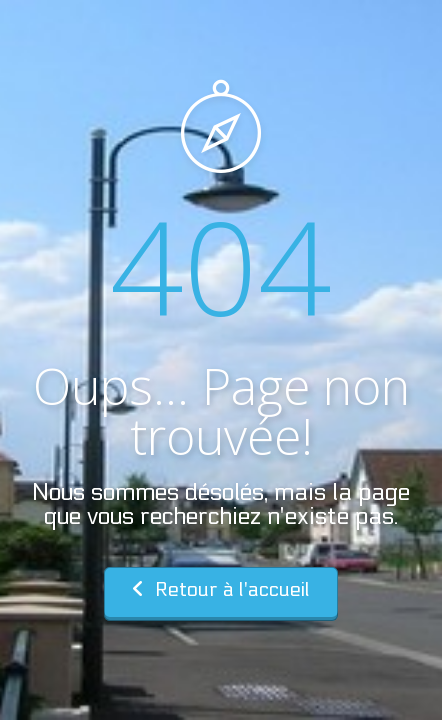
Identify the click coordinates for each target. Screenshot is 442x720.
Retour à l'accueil (221, 590)
